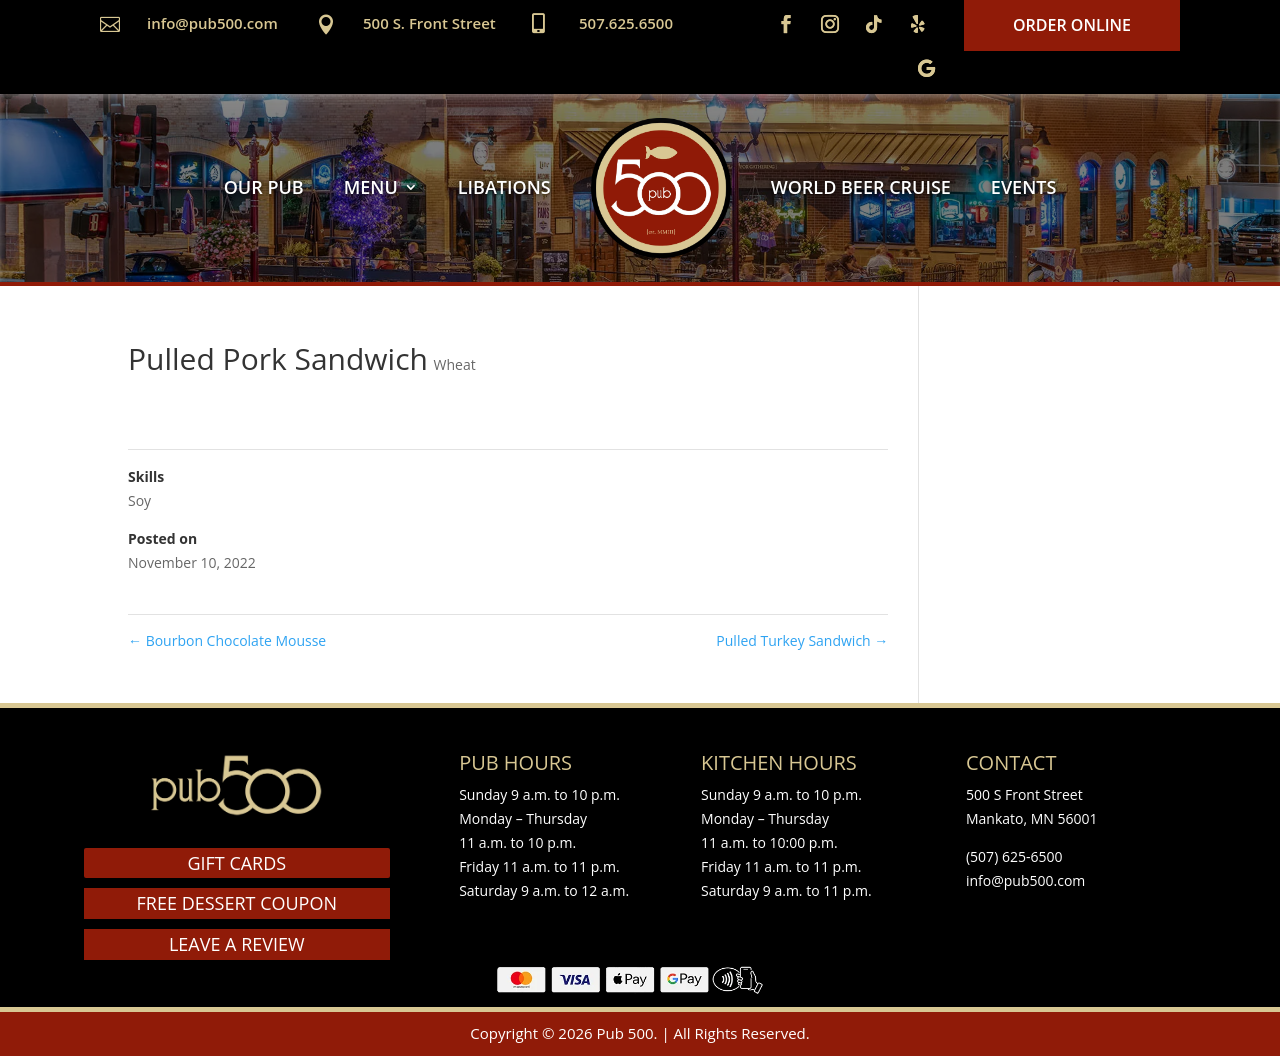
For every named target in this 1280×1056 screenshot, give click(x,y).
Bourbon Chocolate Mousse (227, 640)
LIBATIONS (504, 187)
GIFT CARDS (236, 863)
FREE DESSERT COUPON (237, 903)
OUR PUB (264, 187)
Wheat (455, 364)
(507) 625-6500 (1014, 856)
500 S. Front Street (429, 23)
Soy (139, 500)
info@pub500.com (212, 23)
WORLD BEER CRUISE (861, 187)
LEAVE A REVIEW (237, 944)
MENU (371, 187)
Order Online (1072, 25)
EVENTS (1023, 187)
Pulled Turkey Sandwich (802, 640)
